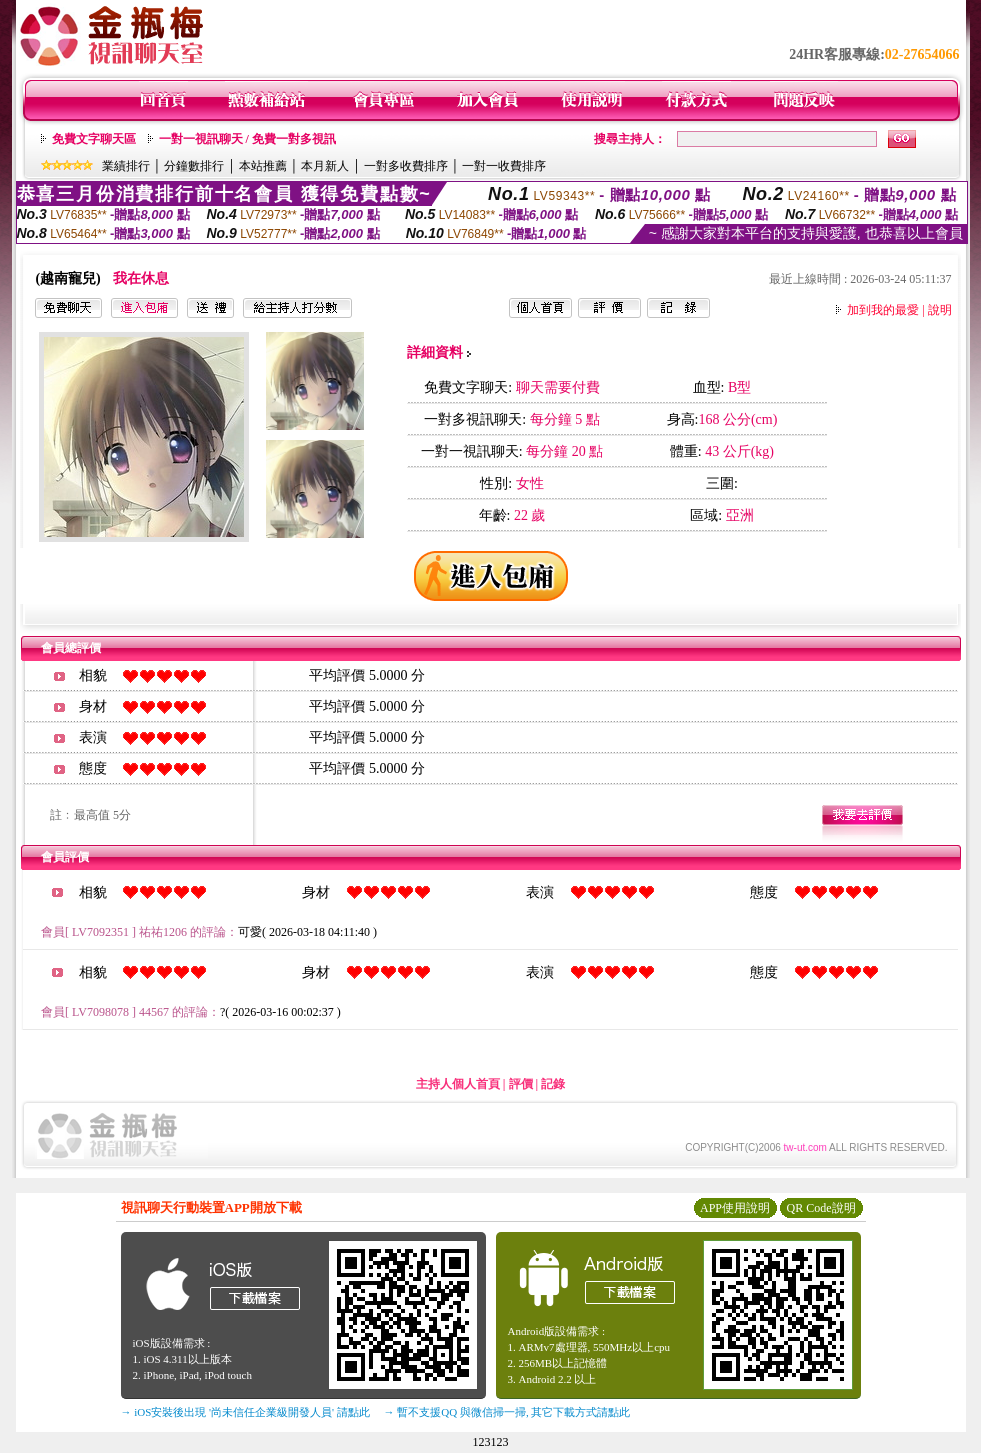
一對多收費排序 (406, 166)
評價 (521, 1084)
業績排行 (126, 166)
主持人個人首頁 (458, 1084)
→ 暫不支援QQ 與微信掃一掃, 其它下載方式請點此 (507, 1412)
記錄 (553, 1084)
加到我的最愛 (883, 310)
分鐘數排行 (194, 166)
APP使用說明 (735, 1208)
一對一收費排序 (504, 166)
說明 (940, 310)
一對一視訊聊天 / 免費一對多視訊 (247, 139)
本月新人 (325, 166)
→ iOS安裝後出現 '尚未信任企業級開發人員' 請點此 (245, 1412)
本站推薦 (263, 166)
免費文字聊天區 (94, 139)
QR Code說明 (821, 1208)
